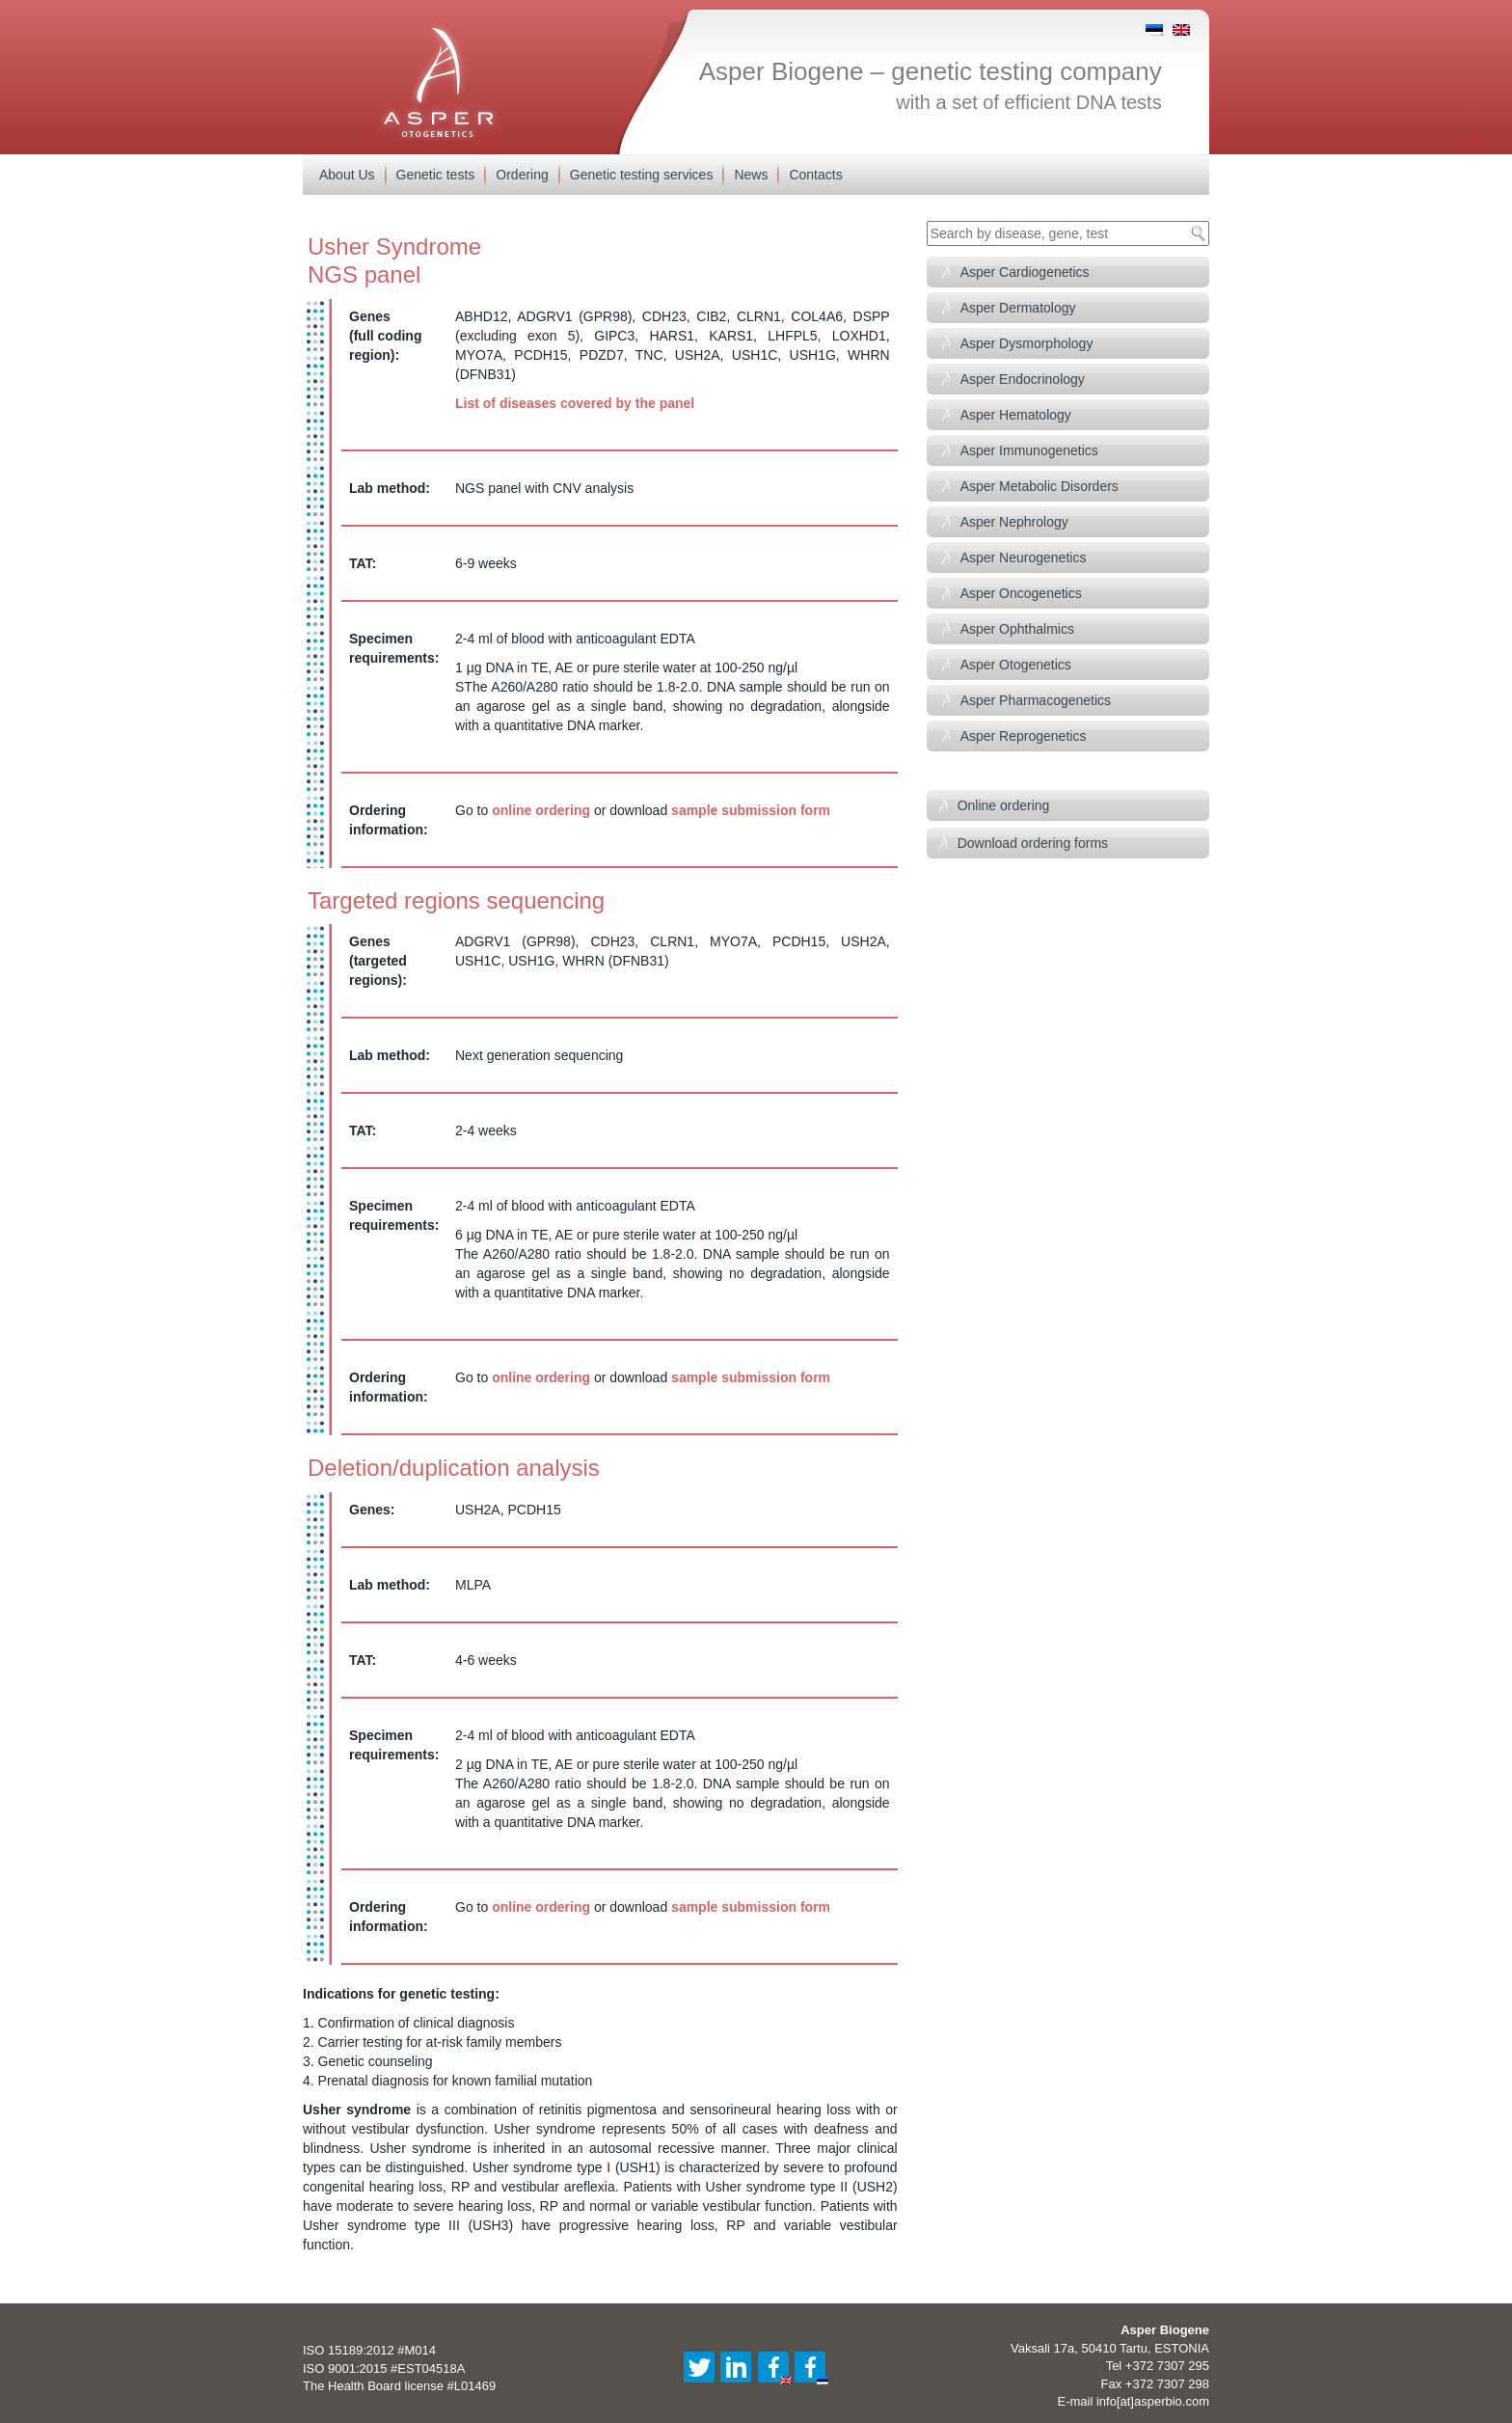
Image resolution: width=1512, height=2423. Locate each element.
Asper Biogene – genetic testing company (930, 71)
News (751, 174)
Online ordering (1004, 805)
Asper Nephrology (1014, 522)
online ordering (541, 810)
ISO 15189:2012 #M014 (369, 2350)
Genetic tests (435, 174)
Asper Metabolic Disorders (1039, 486)
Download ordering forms (1033, 843)
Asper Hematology (1015, 414)
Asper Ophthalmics (1017, 629)
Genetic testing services (642, 174)
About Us (347, 174)
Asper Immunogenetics (1029, 450)
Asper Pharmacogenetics (1035, 700)
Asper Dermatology (1018, 307)
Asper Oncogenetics (1021, 593)
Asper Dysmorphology (1027, 343)
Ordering (522, 174)
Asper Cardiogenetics (1025, 272)
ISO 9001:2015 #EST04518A (384, 2368)
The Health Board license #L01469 (399, 2386)
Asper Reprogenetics (1023, 736)
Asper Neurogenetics (1023, 557)
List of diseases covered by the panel (574, 403)
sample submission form (750, 810)
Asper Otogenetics (1015, 664)
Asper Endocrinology (1022, 379)
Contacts (815, 174)
